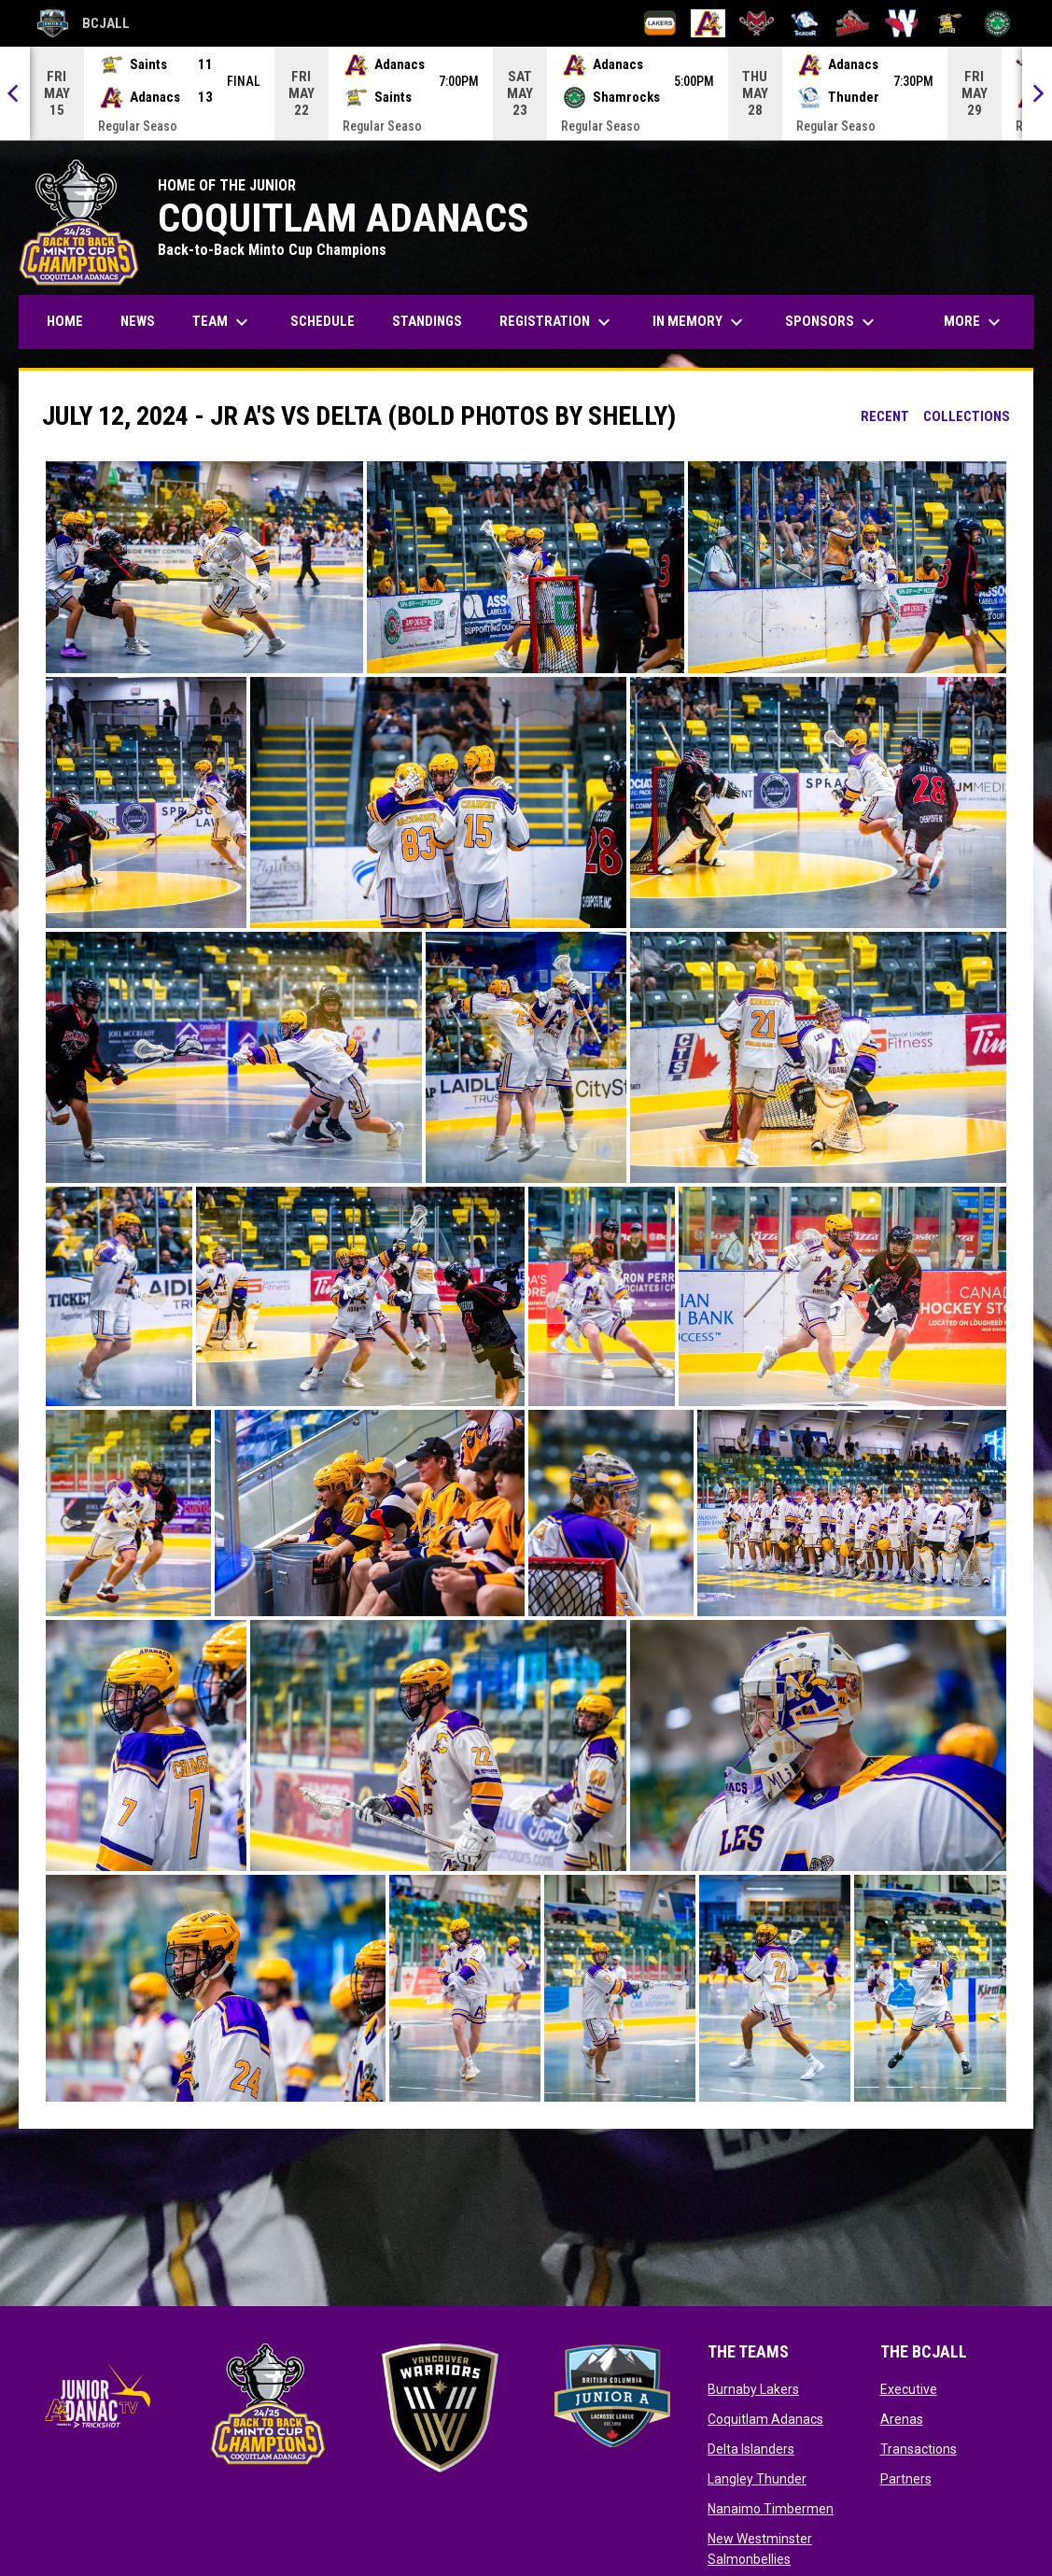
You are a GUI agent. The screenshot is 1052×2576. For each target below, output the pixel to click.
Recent (885, 416)
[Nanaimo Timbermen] (852, 23)
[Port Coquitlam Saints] (950, 23)
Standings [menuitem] (427, 321)
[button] (204, 567)
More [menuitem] (974, 322)
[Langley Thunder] (805, 23)
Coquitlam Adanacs (765, 2419)
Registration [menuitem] (564, 322)
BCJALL (83, 23)
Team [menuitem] (222, 322)
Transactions (918, 2449)
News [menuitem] (137, 321)
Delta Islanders (751, 2449)
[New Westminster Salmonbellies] (901, 23)
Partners (906, 2478)
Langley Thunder (757, 2478)
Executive (908, 2389)
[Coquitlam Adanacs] (708, 23)
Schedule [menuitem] (322, 321)
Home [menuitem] (65, 321)
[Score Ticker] (526, 93)
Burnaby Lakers (753, 2389)
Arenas (901, 2419)
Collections (966, 416)
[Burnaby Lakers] (660, 23)
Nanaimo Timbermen (771, 2508)
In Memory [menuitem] (700, 322)
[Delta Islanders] (756, 23)
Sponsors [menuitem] (832, 322)
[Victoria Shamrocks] (997, 23)
